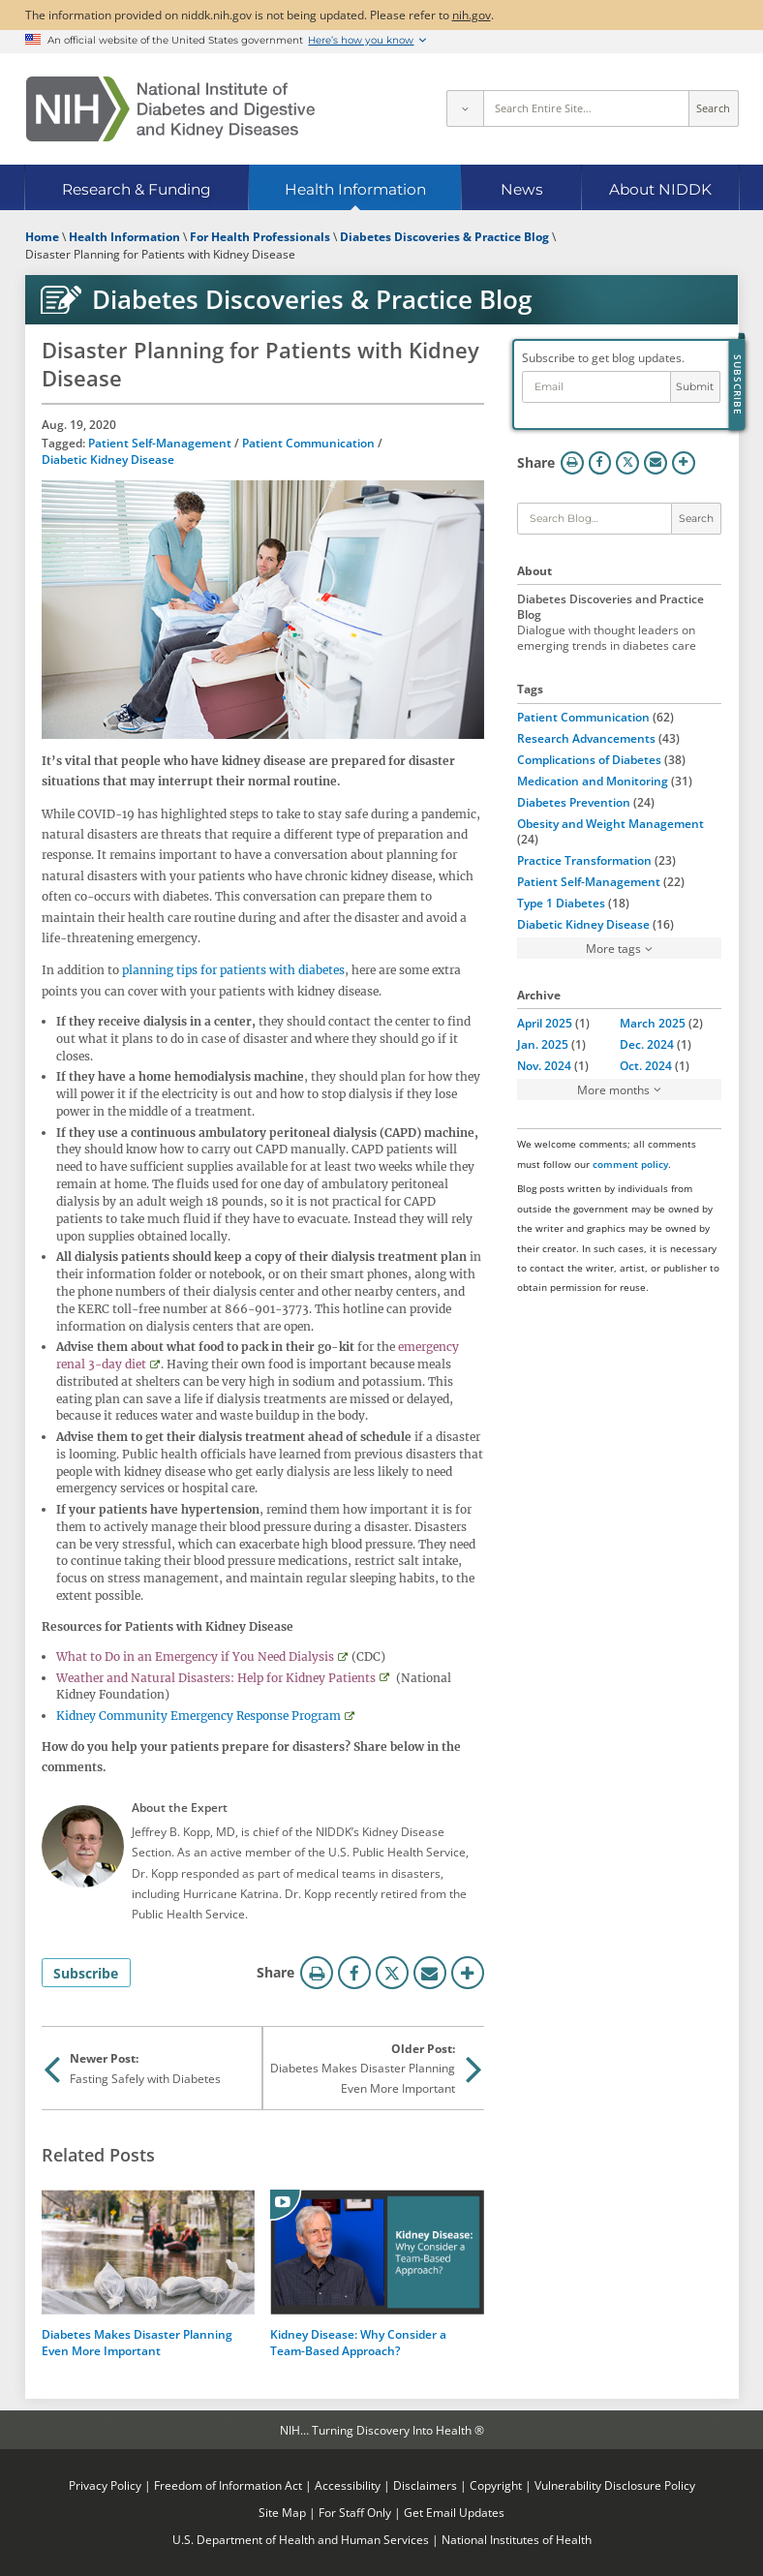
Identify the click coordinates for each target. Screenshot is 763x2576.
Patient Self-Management (159, 442)
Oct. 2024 (646, 1065)
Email (429, 1972)
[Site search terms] (586, 108)
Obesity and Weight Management (610, 823)
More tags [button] (613, 948)
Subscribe (85, 1973)
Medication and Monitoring (592, 780)
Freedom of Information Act (228, 2485)
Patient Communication (308, 442)
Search (713, 108)
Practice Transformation (584, 860)
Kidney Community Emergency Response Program (198, 1715)
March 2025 (653, 1022)
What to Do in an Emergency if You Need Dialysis (195, 1656)
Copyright (496, 2485)
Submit (695, 387)
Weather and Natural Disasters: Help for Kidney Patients (216, 1678)
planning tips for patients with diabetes (233, 970)
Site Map (282, 2512)
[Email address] (596, 387)
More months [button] (613, 1089)
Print (316, 1972)
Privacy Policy (105, 2485)
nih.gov (471, 14)
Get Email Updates (454, 2512)
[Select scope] (464, 108)
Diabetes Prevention (573, 802)
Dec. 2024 (647, 1044)
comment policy (630, 1164)
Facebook (354, 1972)
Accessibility (348, 2485)
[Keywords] (595, 519)
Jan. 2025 (542, 1044)
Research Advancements (586, 738)
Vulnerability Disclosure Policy (614, 2485)
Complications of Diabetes (589, 759)
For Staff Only (355, 2512)
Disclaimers (425, 2485)
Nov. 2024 (544, 1065)
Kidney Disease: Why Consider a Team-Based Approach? (358, 2342)
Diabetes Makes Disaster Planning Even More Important (137, 2342)
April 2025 (544, 1022)
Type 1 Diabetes (561, 902)
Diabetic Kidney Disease (108, 459)
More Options (467, 1972)
